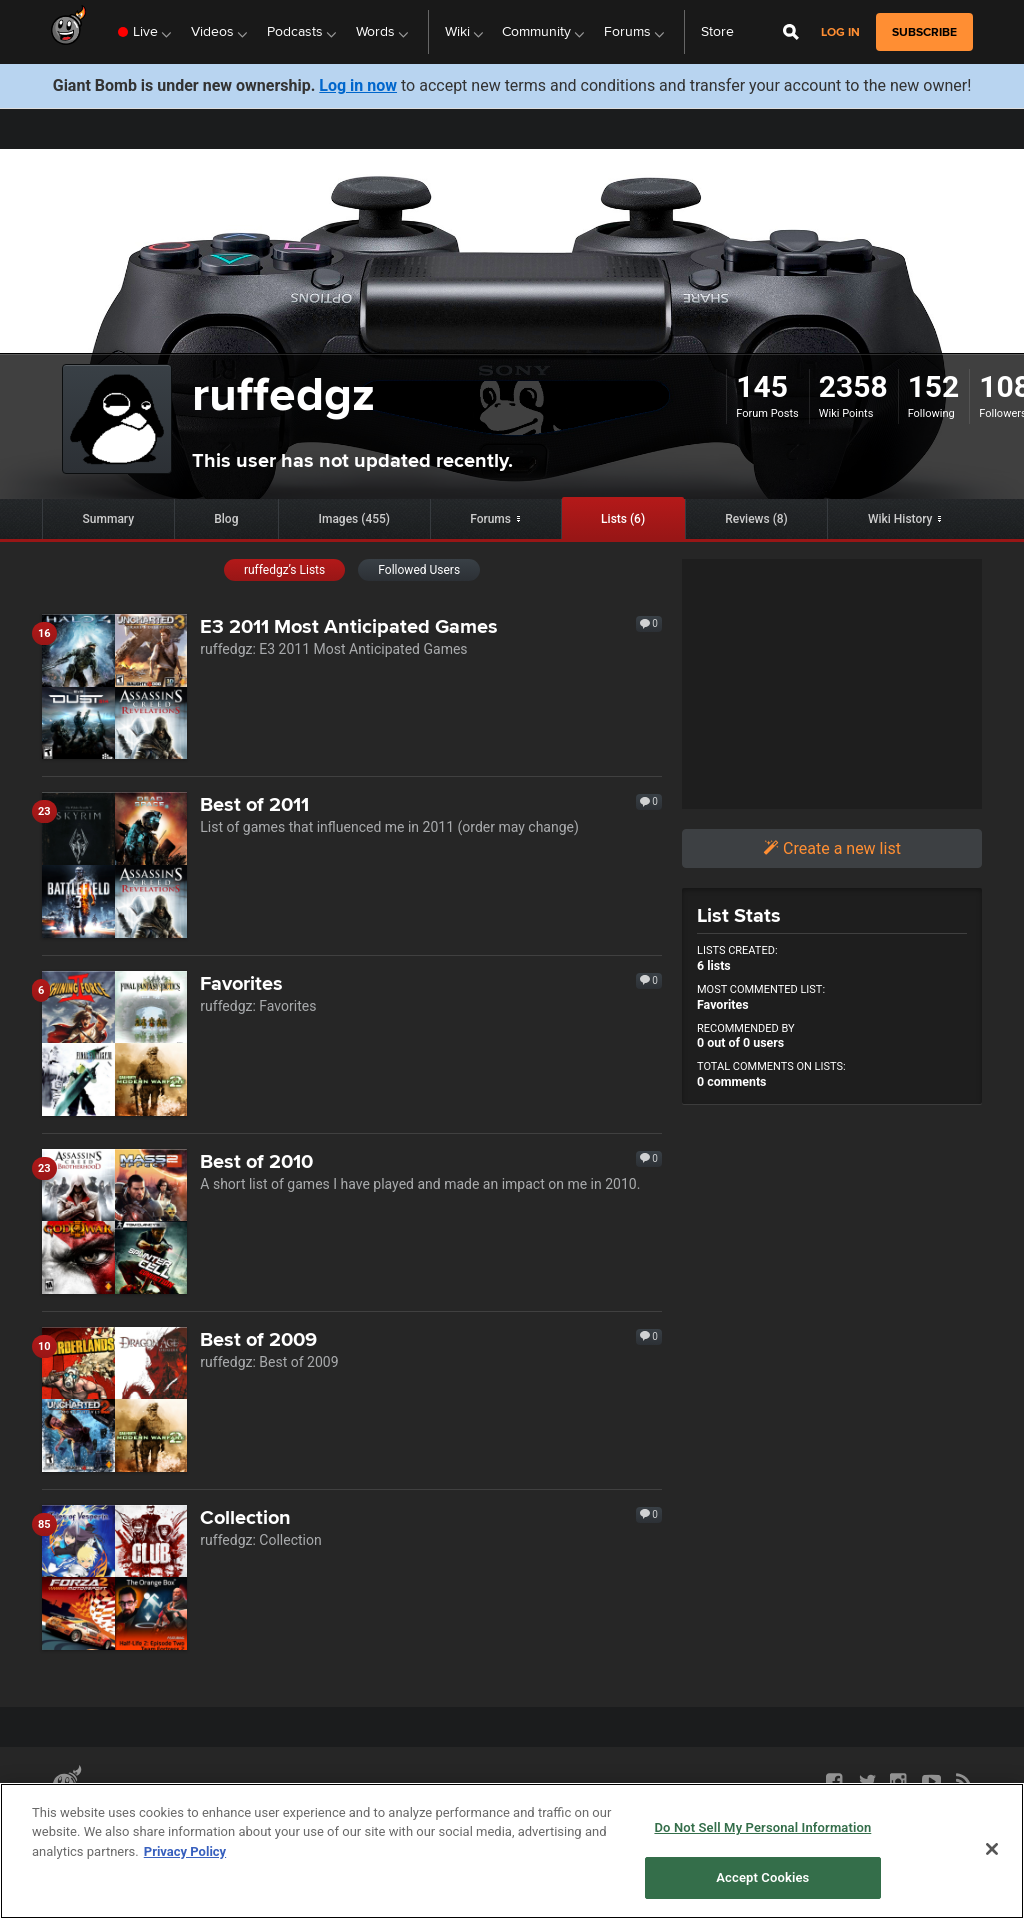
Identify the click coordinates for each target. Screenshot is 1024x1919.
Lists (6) (623, 519)
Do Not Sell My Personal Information (762, 1827)
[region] (512, 1851)
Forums (490, 519)
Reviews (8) (756, 519)
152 (934, 386)
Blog (226, 519)
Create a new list (832, 848)
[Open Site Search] (791, 32)
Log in (840, 32)
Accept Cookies (762, 1877)
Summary (109, 519)
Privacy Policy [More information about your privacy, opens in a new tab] (185, 1851)
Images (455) (355, 519)
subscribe (924, 32)
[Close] (992, 1849)
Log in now (358, 85)
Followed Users (419, 570)
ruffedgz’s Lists (284, 570)
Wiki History (900, 519)
